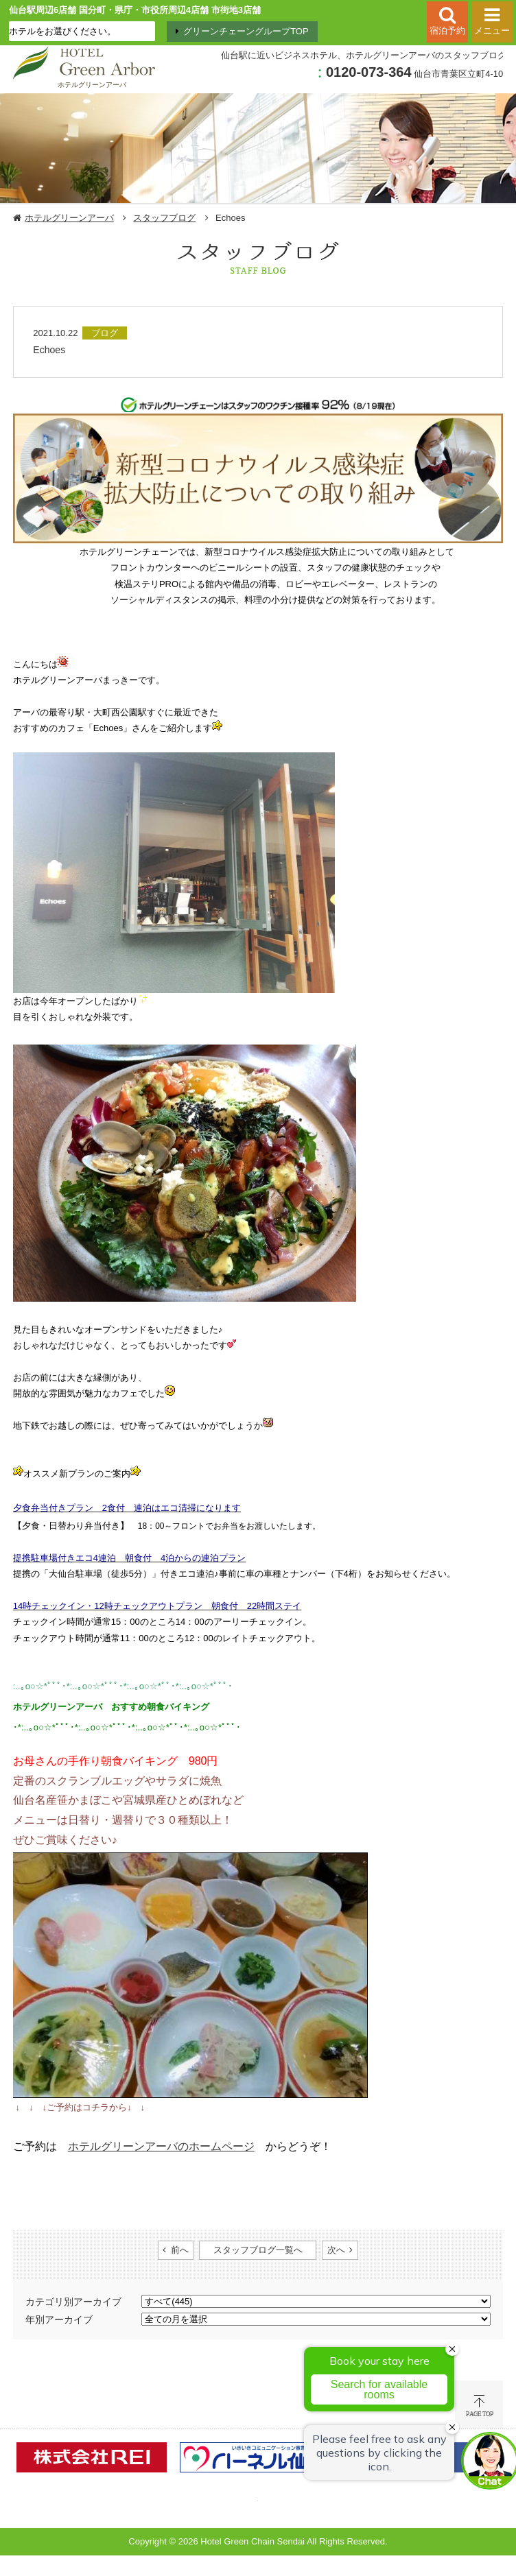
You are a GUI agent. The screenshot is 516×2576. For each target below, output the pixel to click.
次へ (336, 2250)
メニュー (492, 30)
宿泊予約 (447, 30)
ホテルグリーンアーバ (69, 218)
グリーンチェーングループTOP (246, 31)
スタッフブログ (164, 218)
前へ (180, 2250)
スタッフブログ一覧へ (258, 2250)
